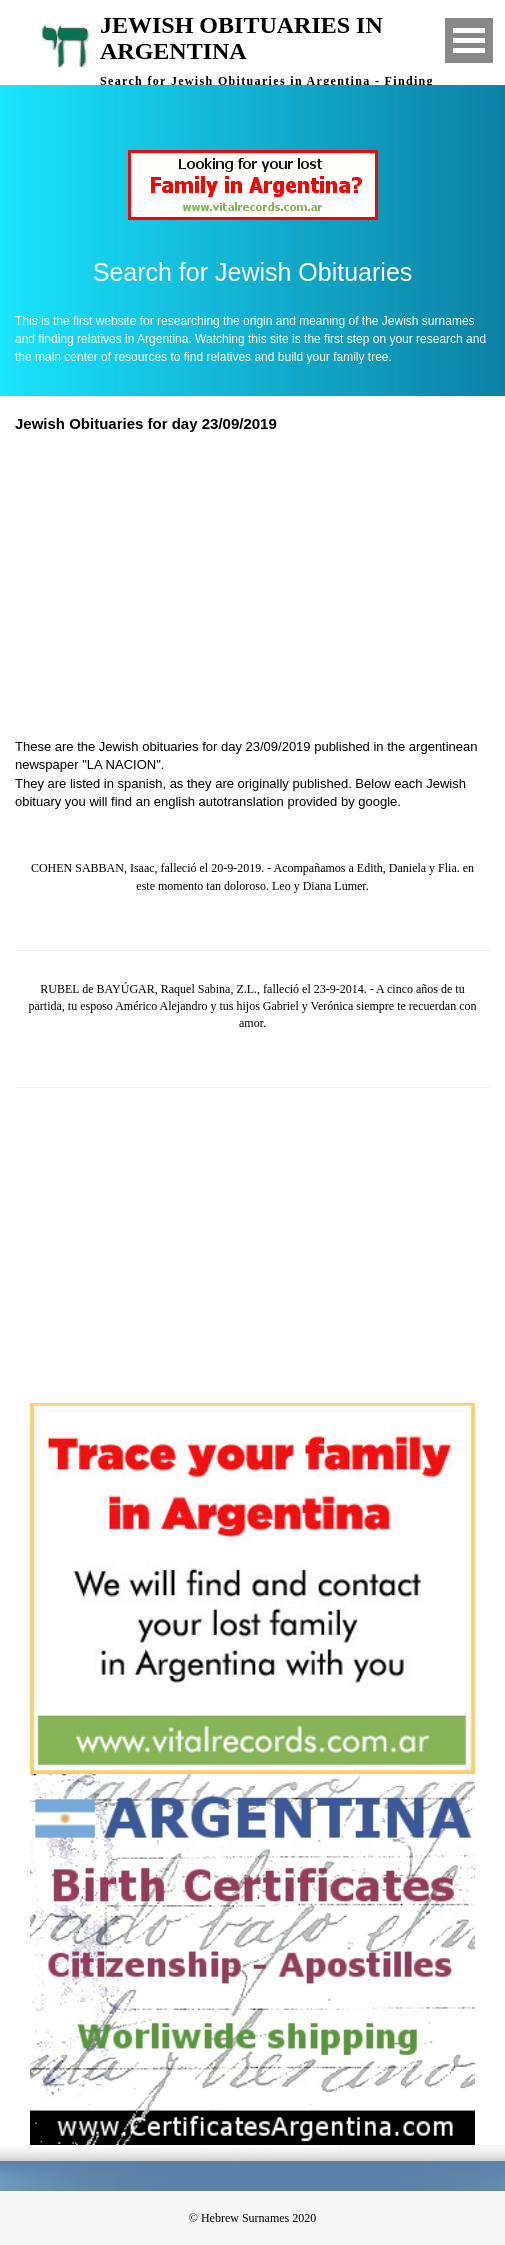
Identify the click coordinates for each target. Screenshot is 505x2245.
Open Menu (469, 40)
